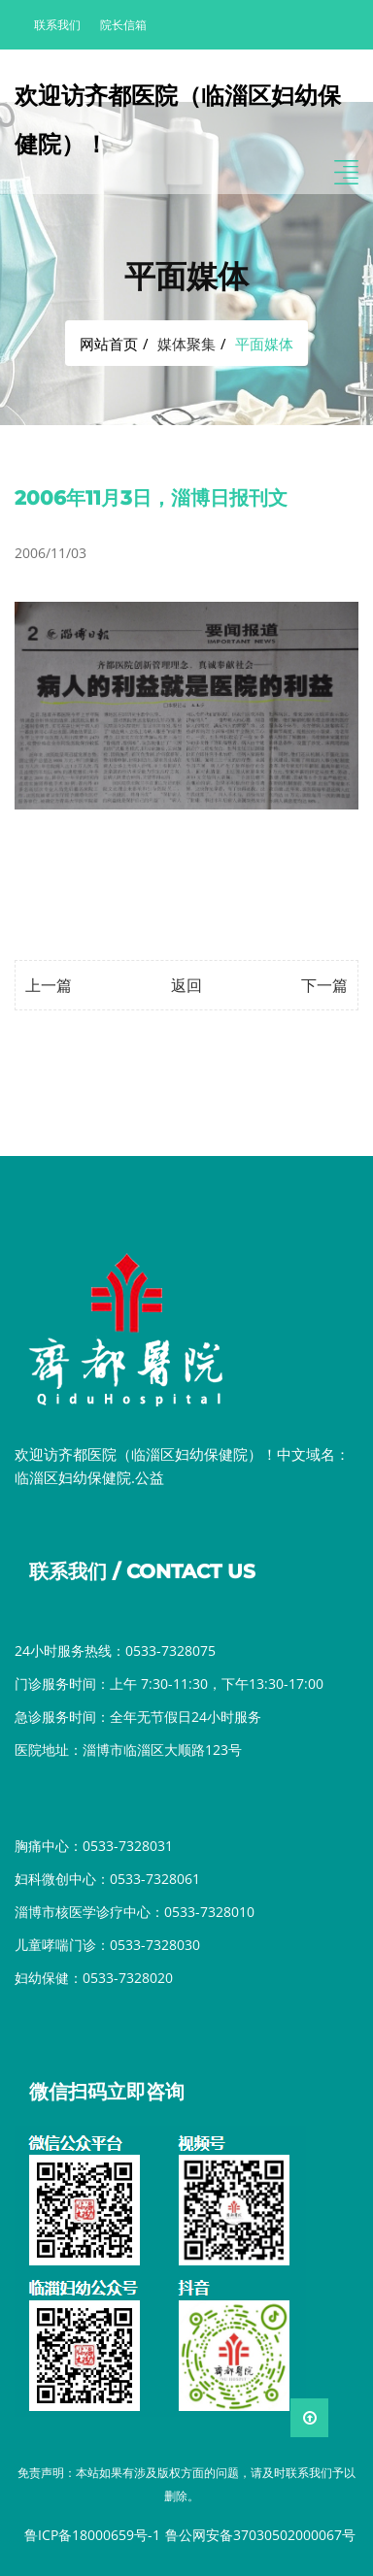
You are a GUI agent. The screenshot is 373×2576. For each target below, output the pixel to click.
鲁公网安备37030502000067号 (260, 2535)
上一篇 (48, 985)
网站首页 (109, 343)
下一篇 (324, 985)
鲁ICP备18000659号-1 (92, 2535)
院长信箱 (123, 25)
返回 (186, 985)
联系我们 (57, 25)
